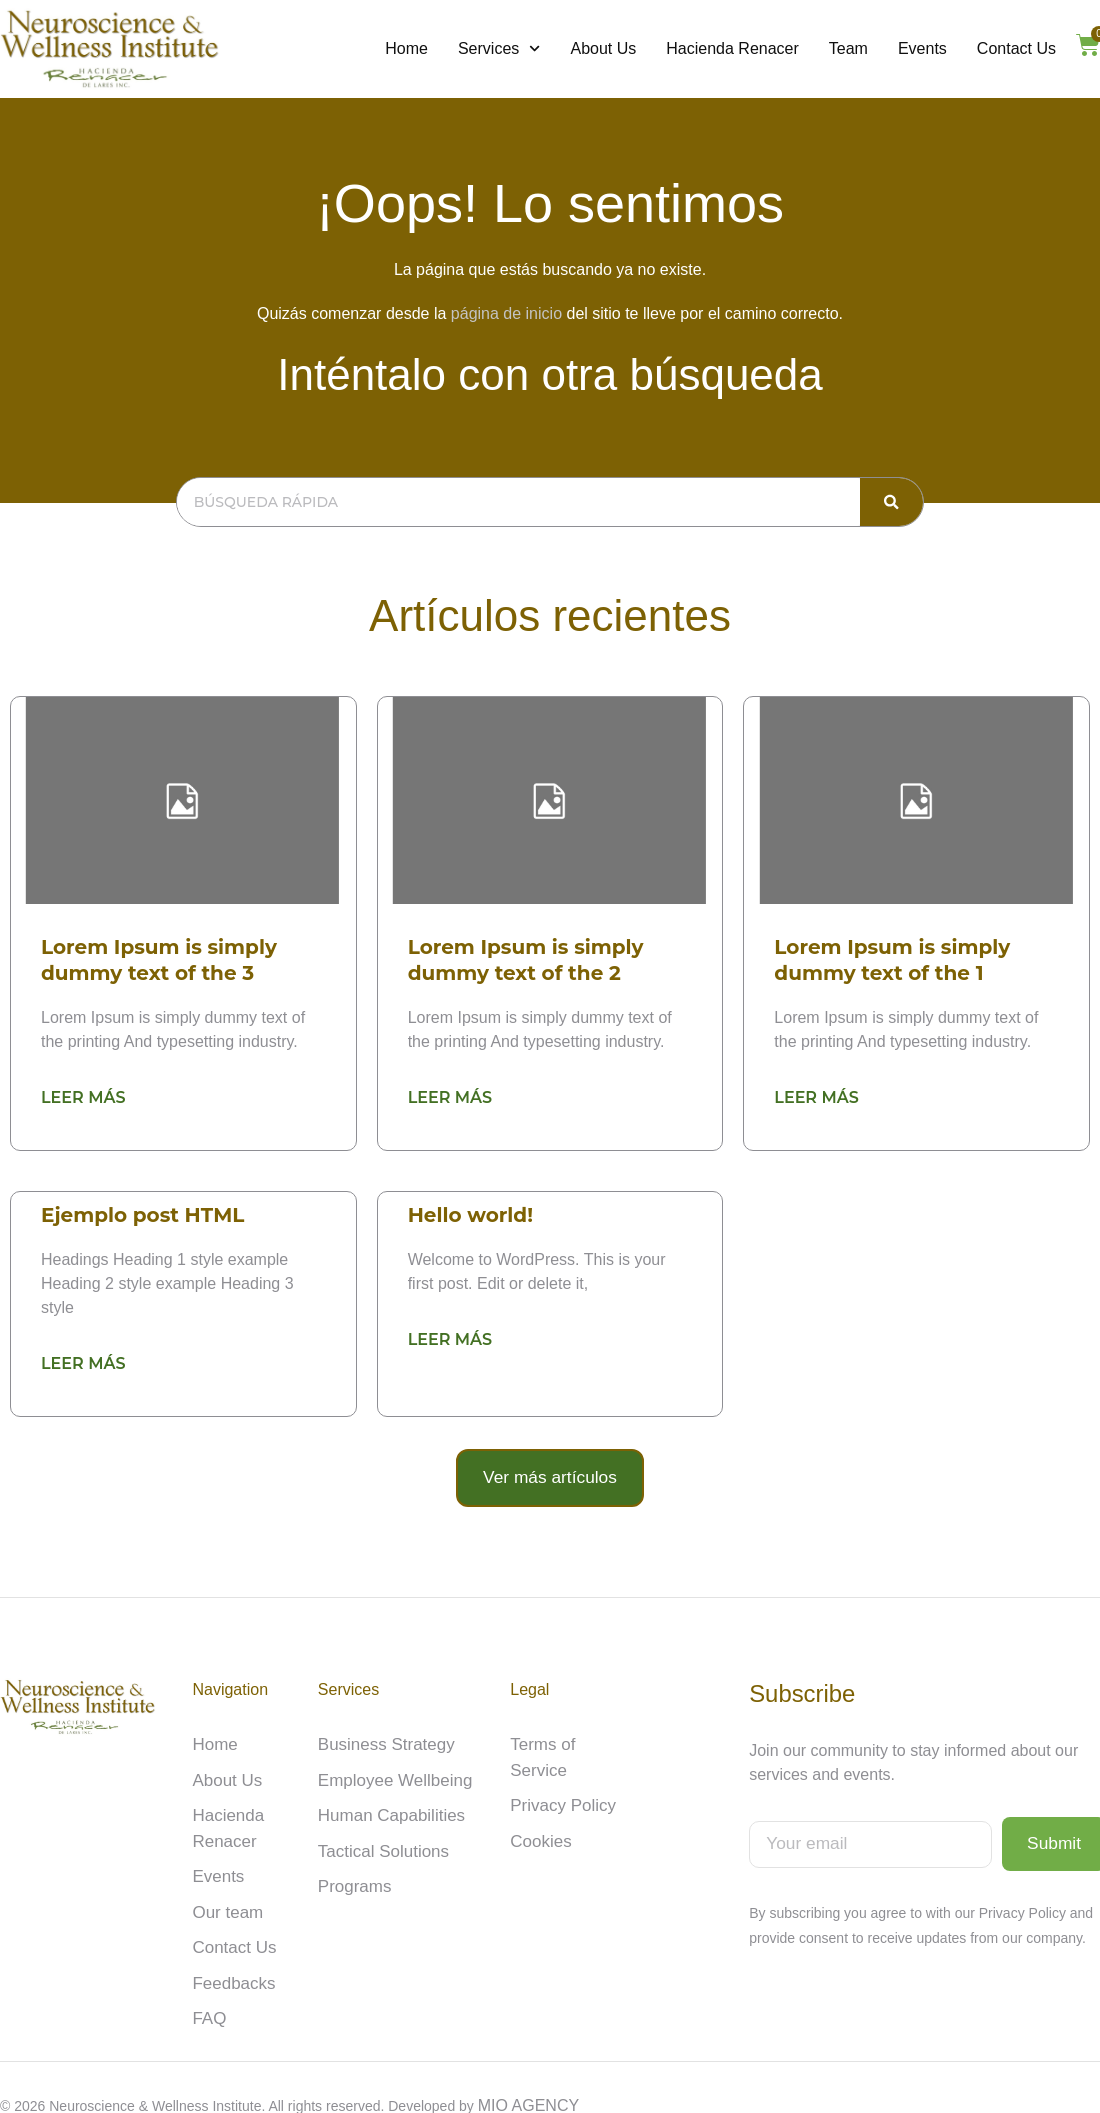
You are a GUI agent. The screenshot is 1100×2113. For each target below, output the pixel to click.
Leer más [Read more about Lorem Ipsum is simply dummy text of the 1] (816, 1096)
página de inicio (506, 313)
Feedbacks (231, 1963)
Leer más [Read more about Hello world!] (450, 1337)
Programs (352, 1871)
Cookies (539, 1803)
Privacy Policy (560, 1769)
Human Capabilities (387, 1803)
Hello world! (470, 1214)
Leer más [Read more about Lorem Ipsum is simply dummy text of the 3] (83, 1096)
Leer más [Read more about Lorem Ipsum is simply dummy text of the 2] (450, 1096)
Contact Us (1016, 48)
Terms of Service (569, 1735)
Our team (225, 1895)
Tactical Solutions (380, 1837)
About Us (603, 48)
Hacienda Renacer (732, 48)
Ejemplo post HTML (142, 1214)
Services (499, 49)
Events (922, 48)
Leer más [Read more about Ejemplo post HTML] (83, 1361)
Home (406, 48)
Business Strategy (382, 1735)
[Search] (891, 502)
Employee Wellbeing (391, 1769)
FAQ (208, 1997)
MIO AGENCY (528, 2084)
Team (848, 48)
